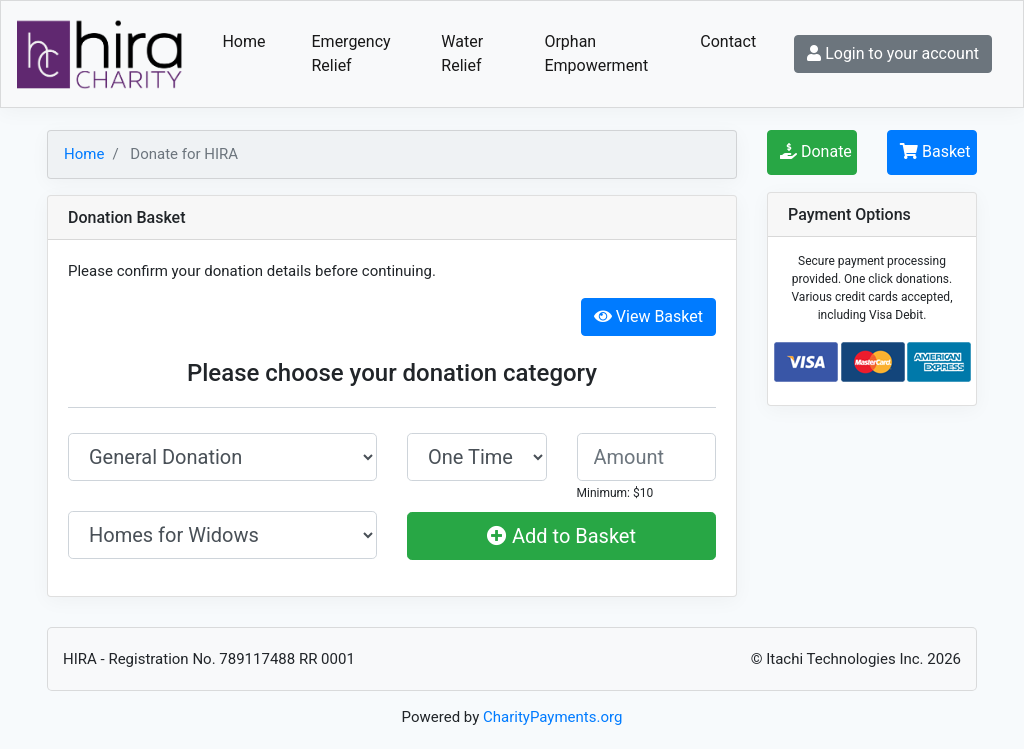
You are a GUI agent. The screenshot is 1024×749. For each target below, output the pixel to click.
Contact (728, 41)
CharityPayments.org (552, 717)
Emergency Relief (351, 53)
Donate (816, 151)
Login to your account (893, 53)
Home (243, 41)
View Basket (648, 316)
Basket (935, 151)
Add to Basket (561, 536)
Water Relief (462, 53)
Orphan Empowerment (596, 53)
